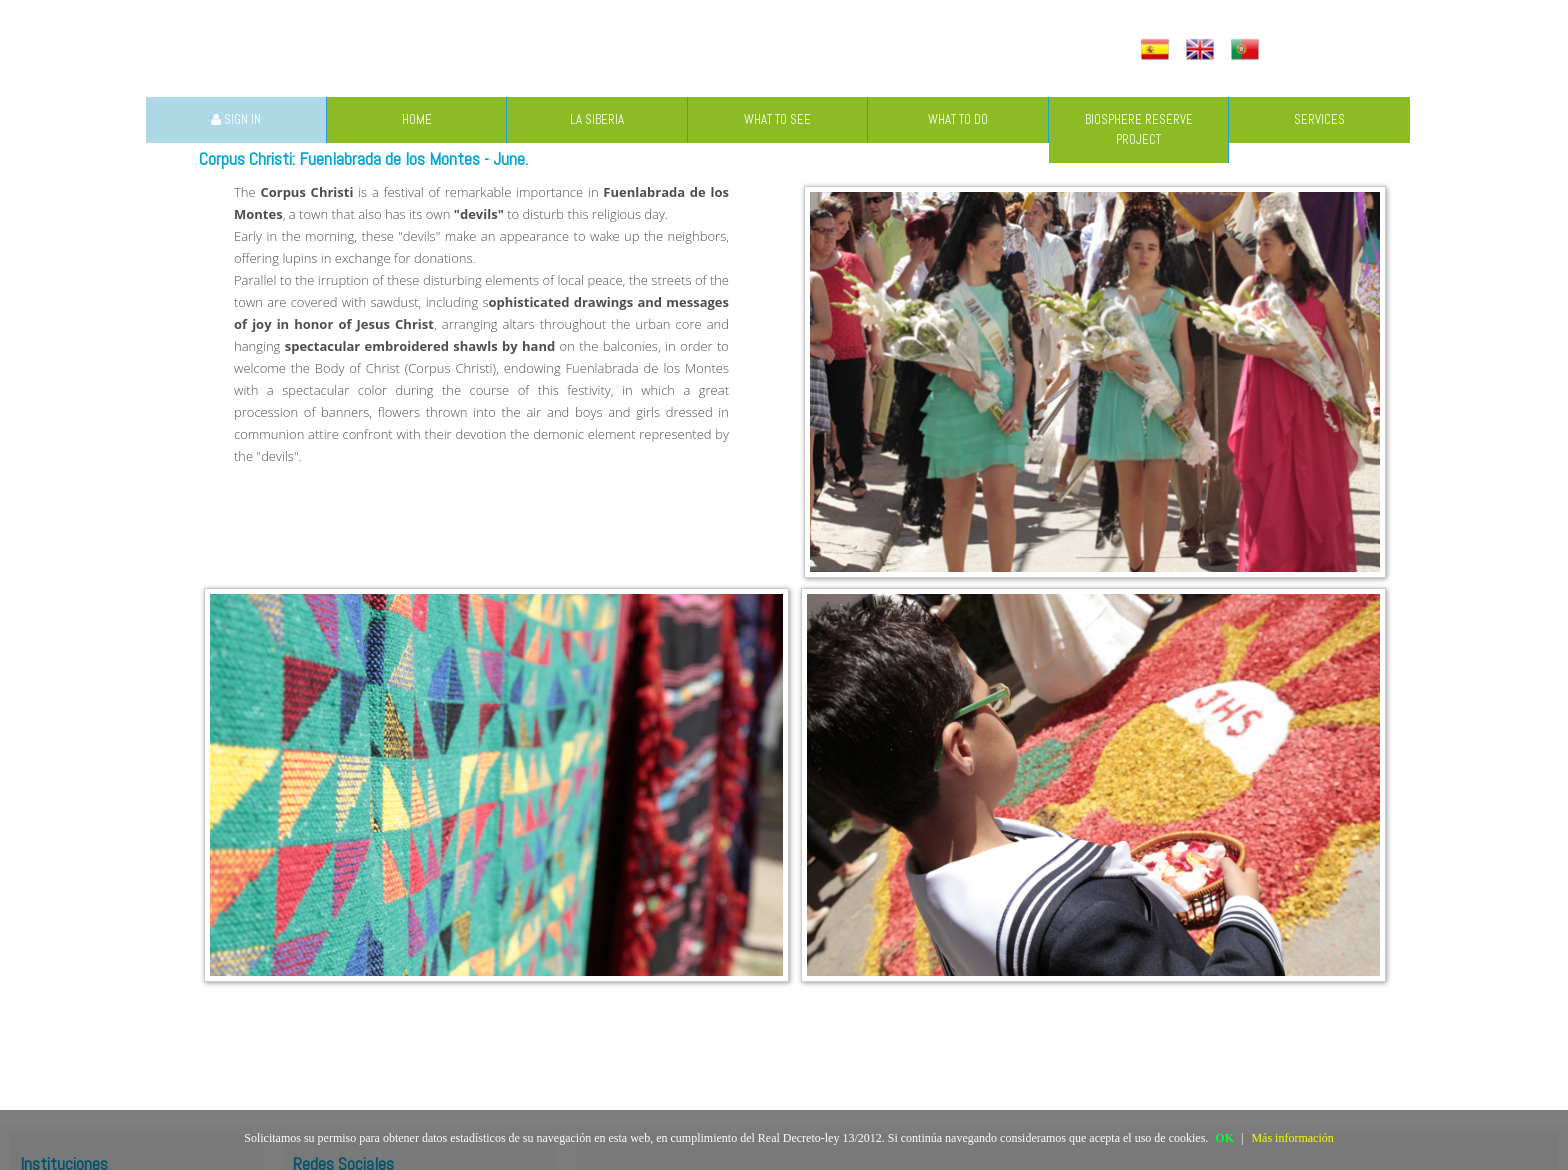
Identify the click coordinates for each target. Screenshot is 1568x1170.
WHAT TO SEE (777, 119)
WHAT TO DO (958, 119)
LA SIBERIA (597, 119)
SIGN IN (236, 119)
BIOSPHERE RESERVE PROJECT (1139, 129)
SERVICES (1319, 119)
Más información (1292, 1138)
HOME (417, 119)
